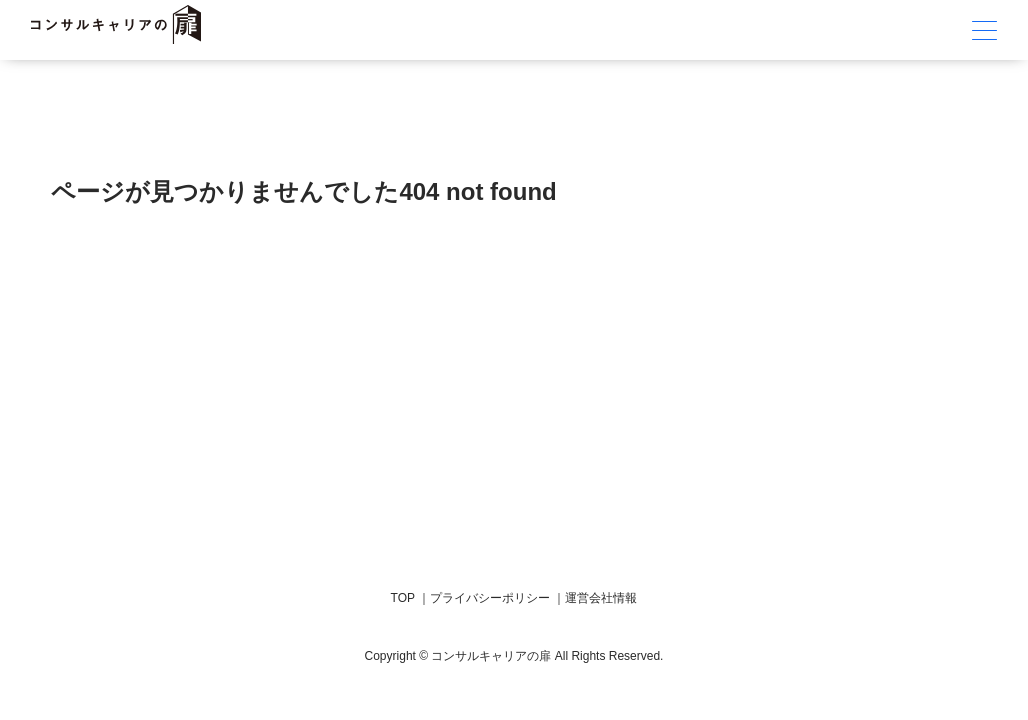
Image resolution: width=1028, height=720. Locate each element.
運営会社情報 (601, 598)
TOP (403, 598)
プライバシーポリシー (490, 598)
